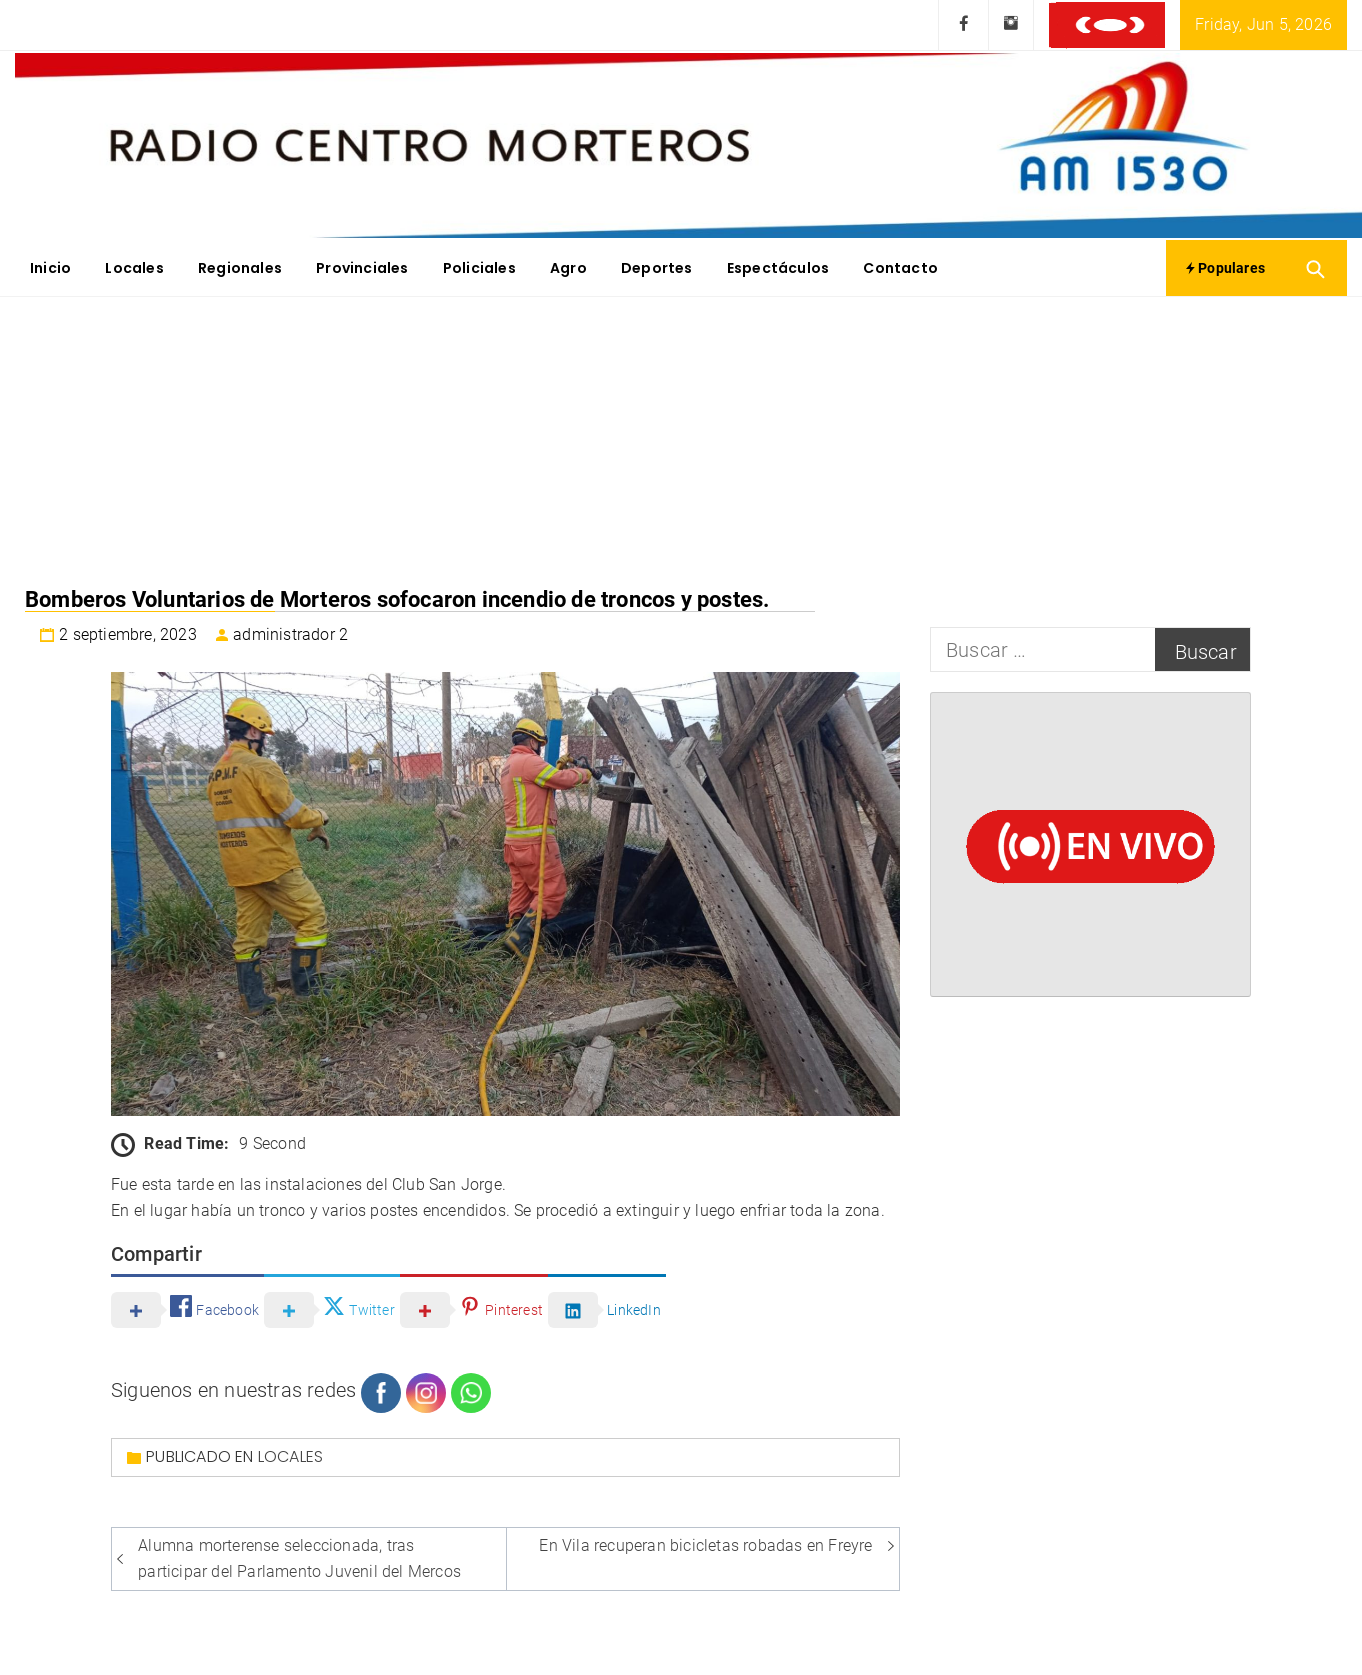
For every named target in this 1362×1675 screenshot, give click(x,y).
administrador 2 (290, 634)
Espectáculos (778, 268)
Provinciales (362, 268)
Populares (1225, 268)
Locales (134, 268)
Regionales (240, 268)
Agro (568, 268)
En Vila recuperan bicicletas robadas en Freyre (705, 1545)
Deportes (657, 268)
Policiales (479, 268)
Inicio (50, 268)
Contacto (900, 268)
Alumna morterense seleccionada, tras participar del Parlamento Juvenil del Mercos (299, 1558)
